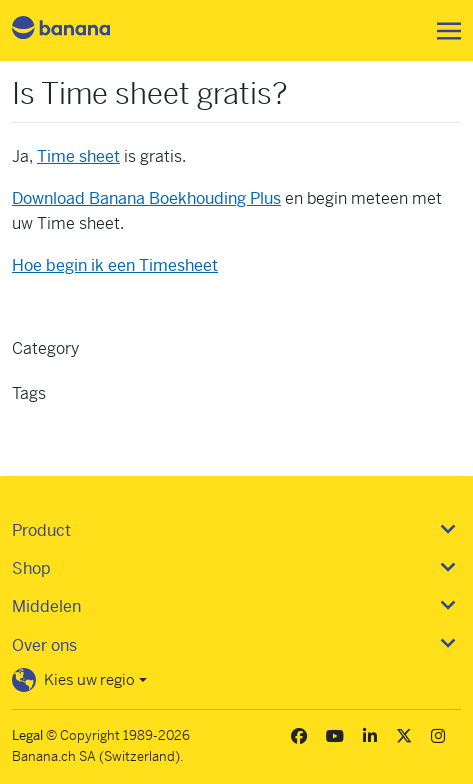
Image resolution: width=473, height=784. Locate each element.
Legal (27, 735)
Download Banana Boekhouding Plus (146, 198)
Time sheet (78, 156)
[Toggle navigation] (443, 31)
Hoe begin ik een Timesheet (115, 265)
